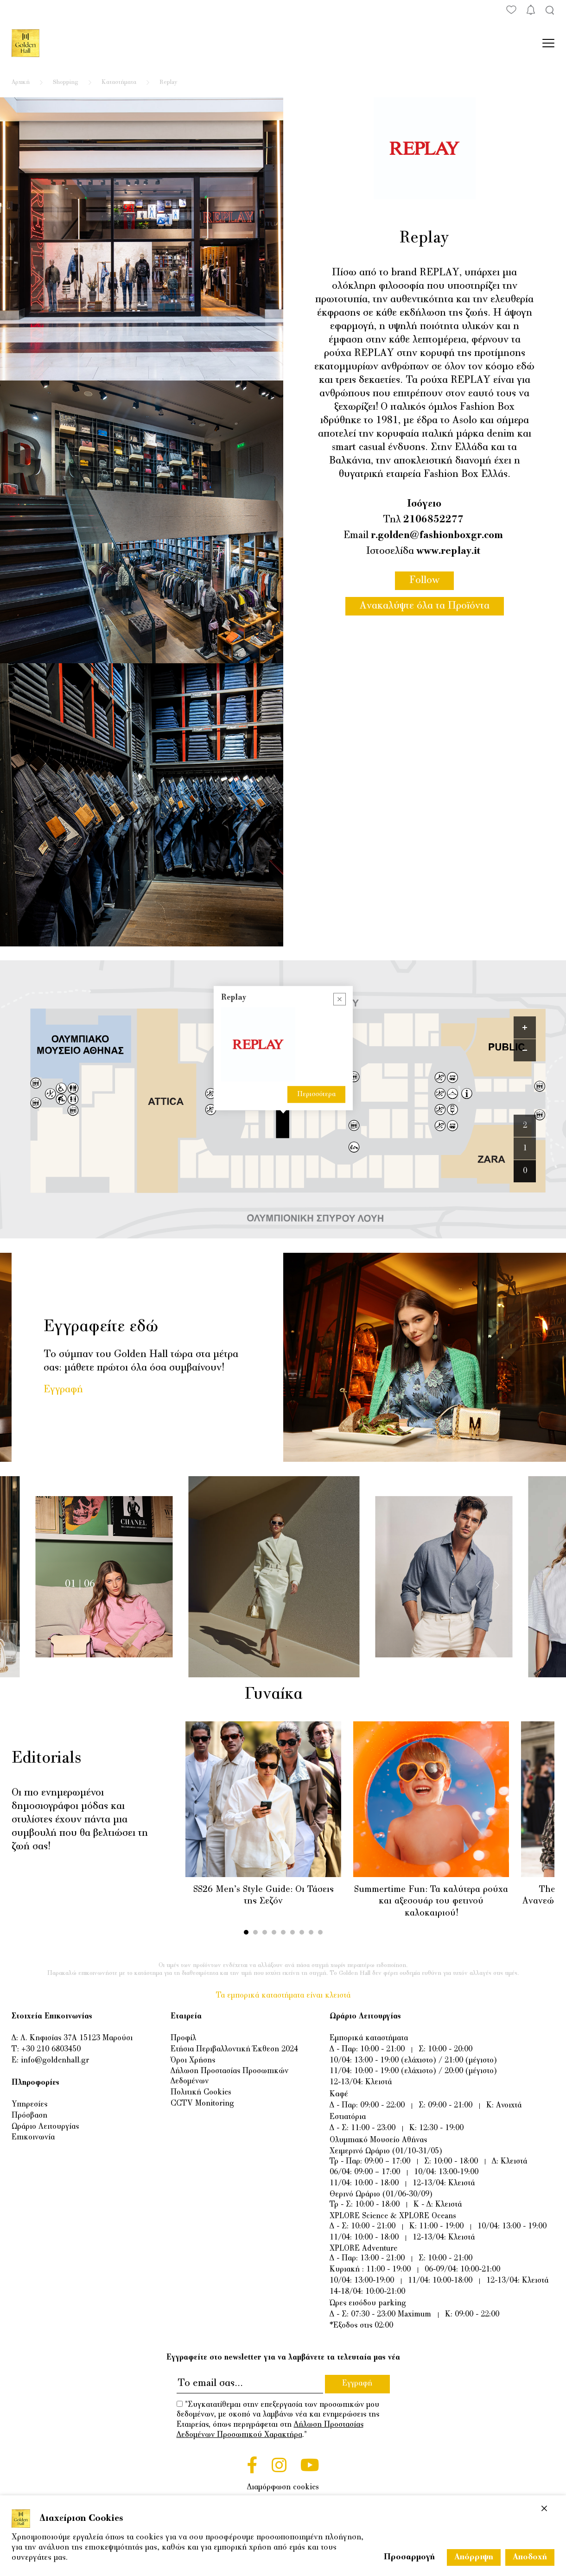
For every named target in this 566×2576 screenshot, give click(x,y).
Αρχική (21, 82)
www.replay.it (448, 551)
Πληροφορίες (35, 2083)
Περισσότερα (316, 1094)
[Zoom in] (525, 1027)
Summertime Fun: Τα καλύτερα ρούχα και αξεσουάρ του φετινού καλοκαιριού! (431, 1901)
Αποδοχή (530, 2557)
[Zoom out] (525, 1050)
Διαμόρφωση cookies (283, 2487)
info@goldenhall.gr (55, 2060)
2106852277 (433, 520)
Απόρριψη (473, 2557)
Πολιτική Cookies (201, 2092)
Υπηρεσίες (29, 2104)
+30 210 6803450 (51, 2049)
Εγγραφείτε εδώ (101, 1327)
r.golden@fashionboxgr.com (437, 535)
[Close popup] (339, 999)
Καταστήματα (119, 82)
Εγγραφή (63, 1390)
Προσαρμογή (409, 2557)
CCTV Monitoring (202, 2104)
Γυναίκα (282, 1695)
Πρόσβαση (29, 2116)
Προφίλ (183, 2038)
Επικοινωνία (33, 2137)
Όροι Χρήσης (193, 2060)
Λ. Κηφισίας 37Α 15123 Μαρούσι (76, 2038)
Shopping (65, 82)
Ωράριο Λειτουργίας (45, 2127)
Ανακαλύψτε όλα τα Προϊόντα (425, 606)
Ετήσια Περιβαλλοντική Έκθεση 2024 (234, 2049)
